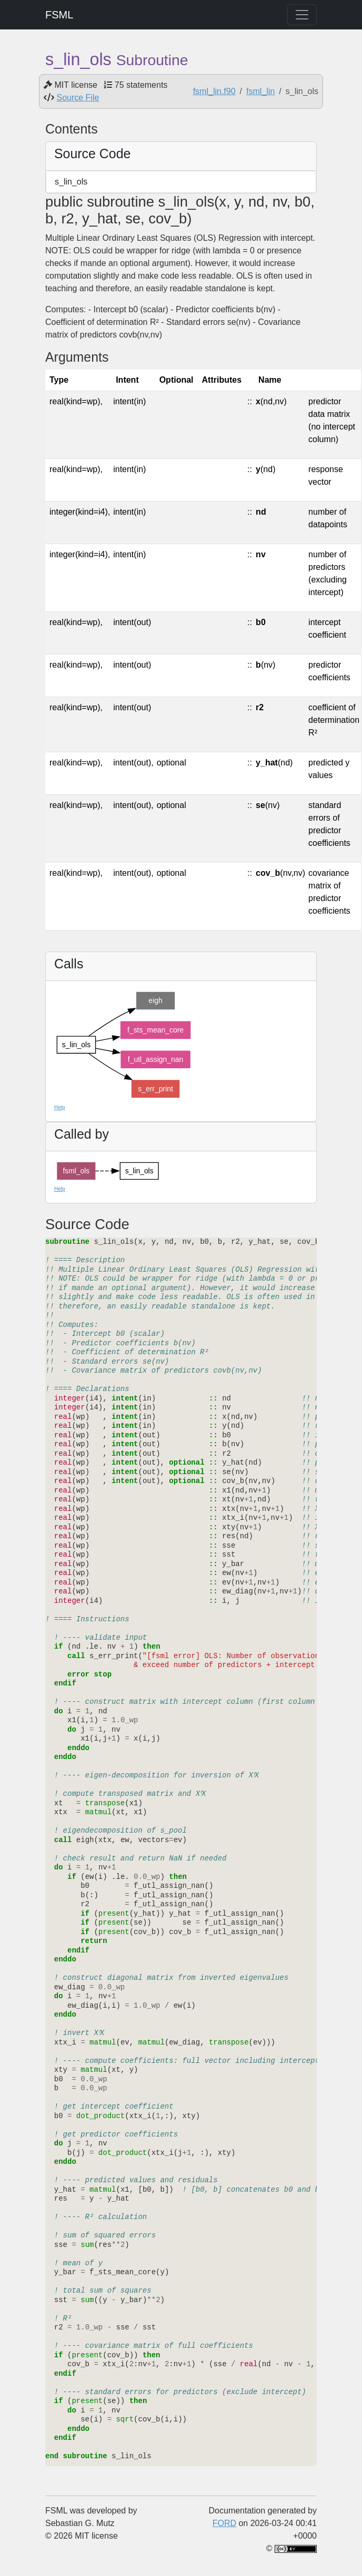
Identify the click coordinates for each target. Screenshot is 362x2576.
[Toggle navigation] (302, 14)
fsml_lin (260, 91)
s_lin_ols (71, 181)
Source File (77, 97)
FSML (59, 15)
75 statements (141, 84)
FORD (224, 2523)
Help (59, 1107)
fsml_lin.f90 (214, 91)
